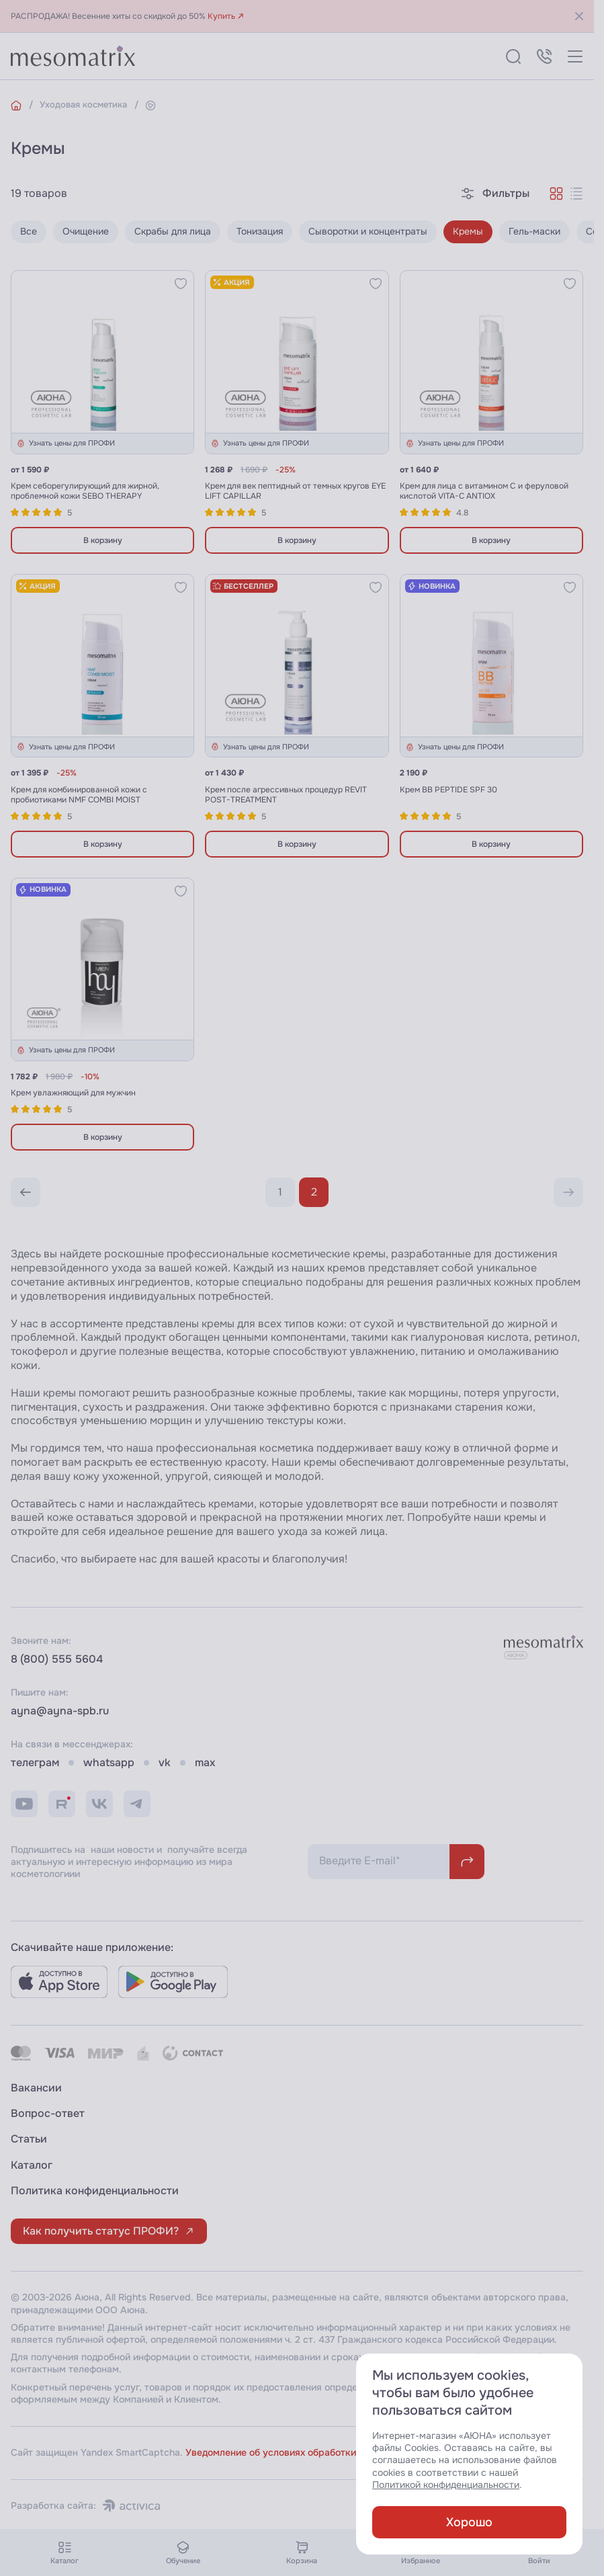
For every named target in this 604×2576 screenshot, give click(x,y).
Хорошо (469, 2522)
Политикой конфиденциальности (445, 2485)
